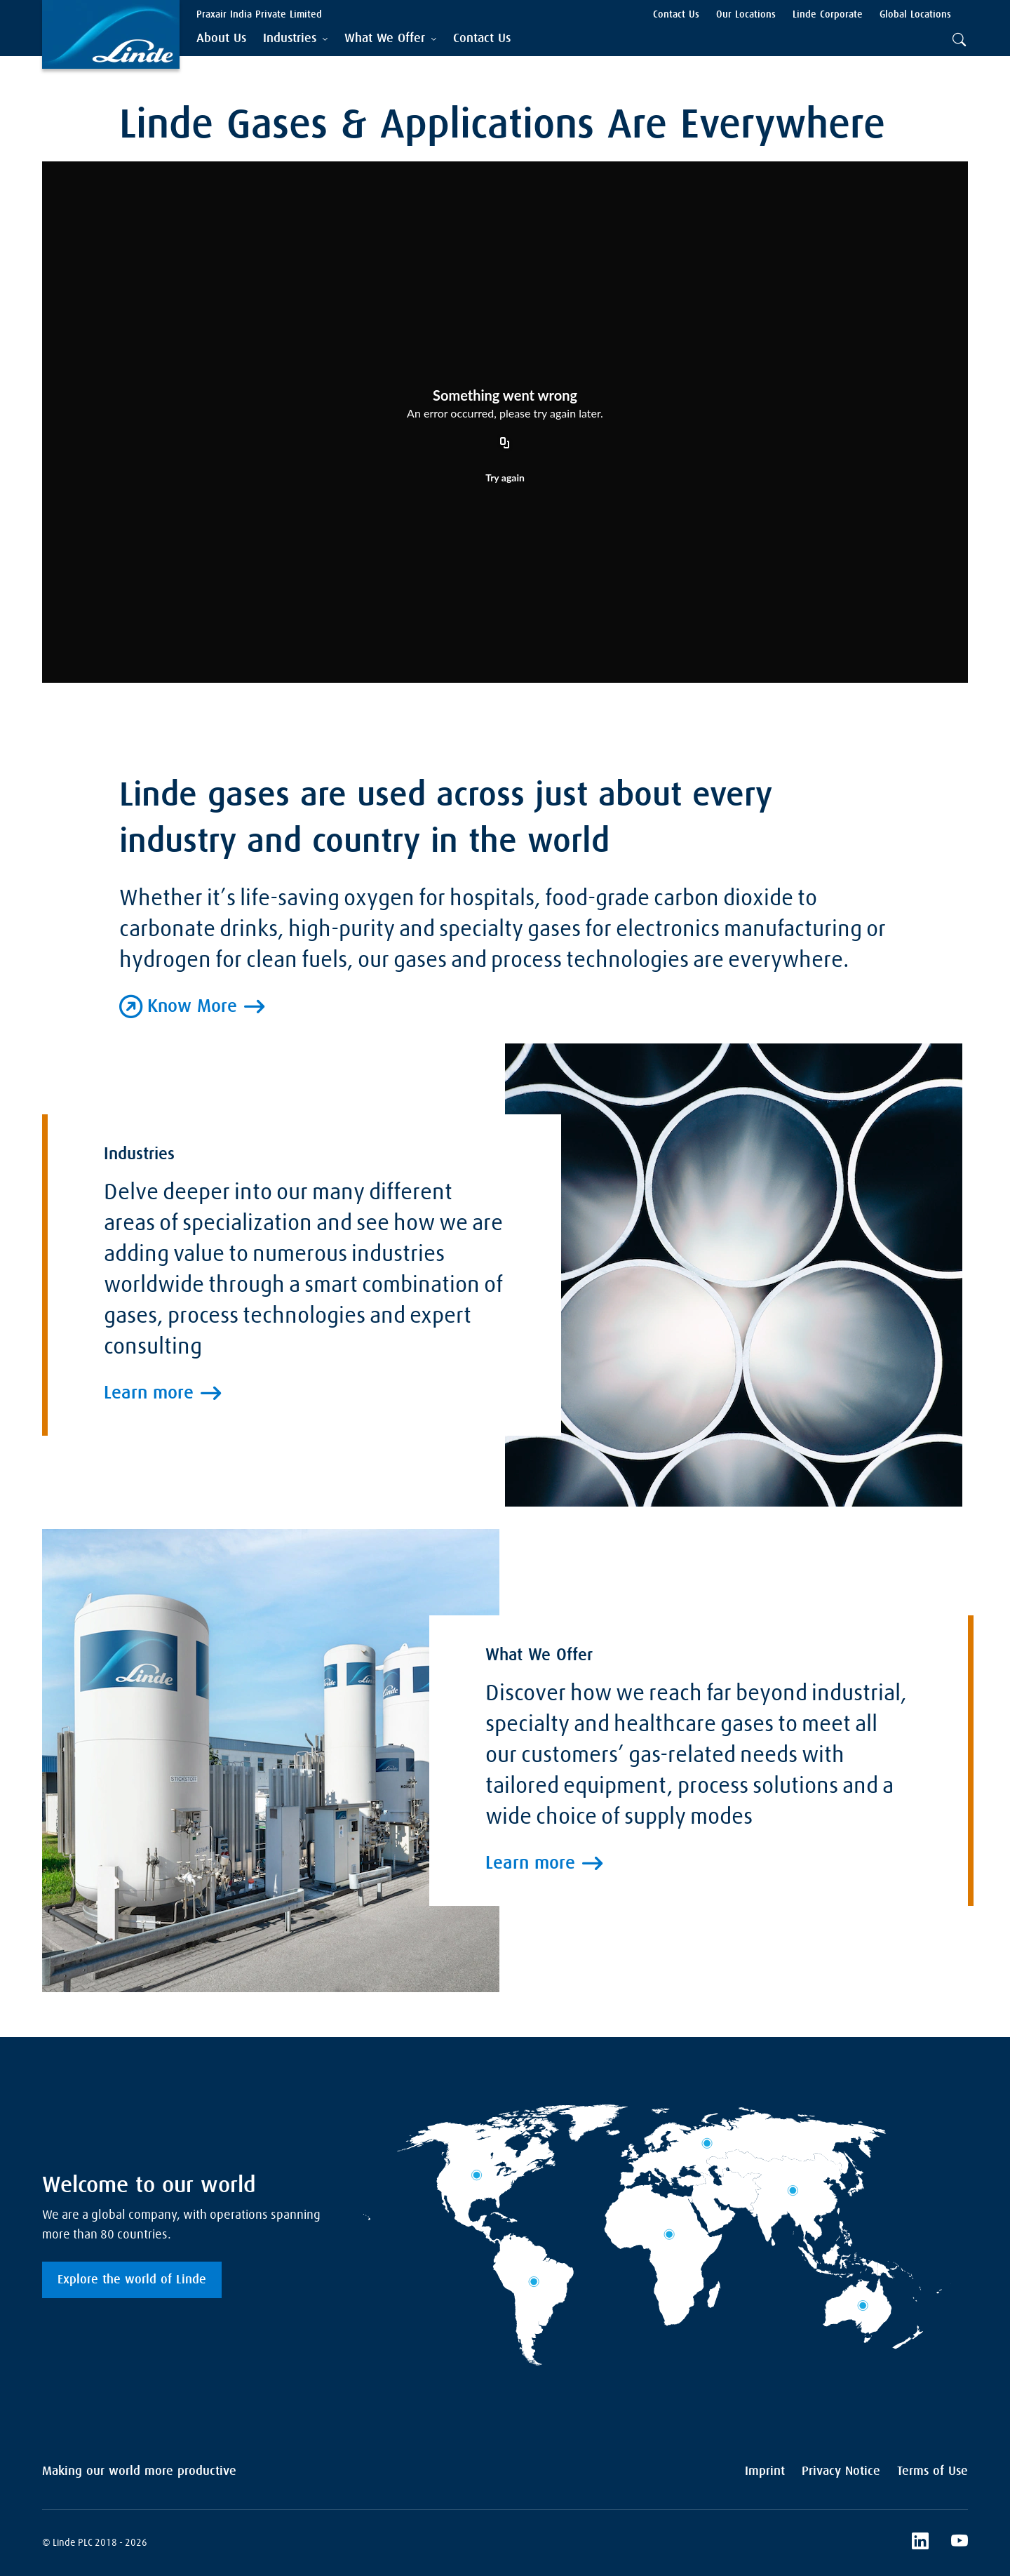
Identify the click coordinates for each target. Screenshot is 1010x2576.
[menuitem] (221, 39)
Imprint (765, 2471)
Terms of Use (932, 2471)
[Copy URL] (505, 443)
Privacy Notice (841, 2471)
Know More (192, 1007)
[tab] (295, 39)
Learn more (149, 1650)
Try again (505, 477)
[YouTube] (959, 2543)
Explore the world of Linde (132, 2280)
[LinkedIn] (920, 2543)
